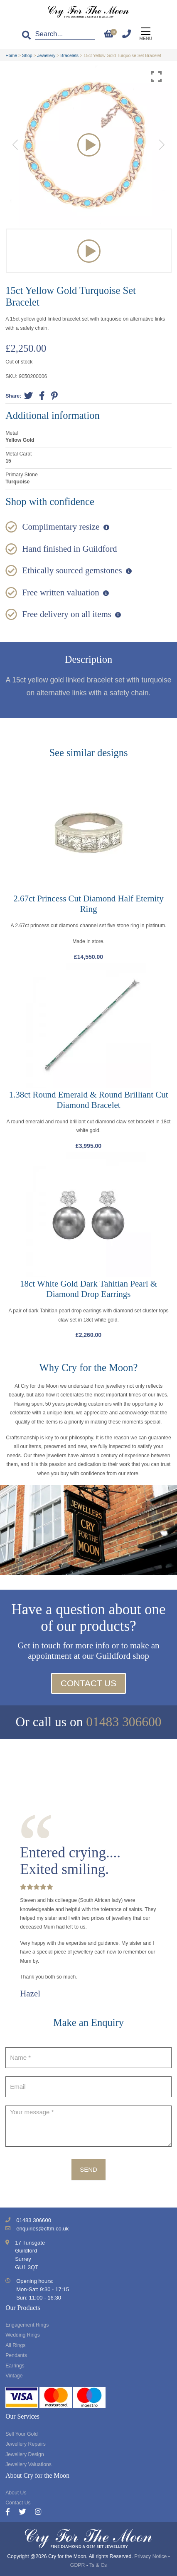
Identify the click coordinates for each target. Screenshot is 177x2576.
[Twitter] (27, 2513)
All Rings (15, 2345)
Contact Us (89, 1683)
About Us (15, 2493)
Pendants (16, 2355)
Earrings (15, 2366)
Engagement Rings (27, 2325)
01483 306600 (123, 1722)
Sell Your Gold (21, 2434)
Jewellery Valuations (28, 2464)
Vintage (13, 2376)
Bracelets (69, 55)
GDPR (77, 2565)
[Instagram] (38, 2513)
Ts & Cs (98, 2565)
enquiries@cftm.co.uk (42, 2228)
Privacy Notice (150, 2556)
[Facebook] (12, 2513)
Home (11, 55)
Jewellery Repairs (25, 2444)
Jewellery (46, 55)
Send (88, 2169)
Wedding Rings (22, 2335)
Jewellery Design (24, 2454)
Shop (27, 55)
